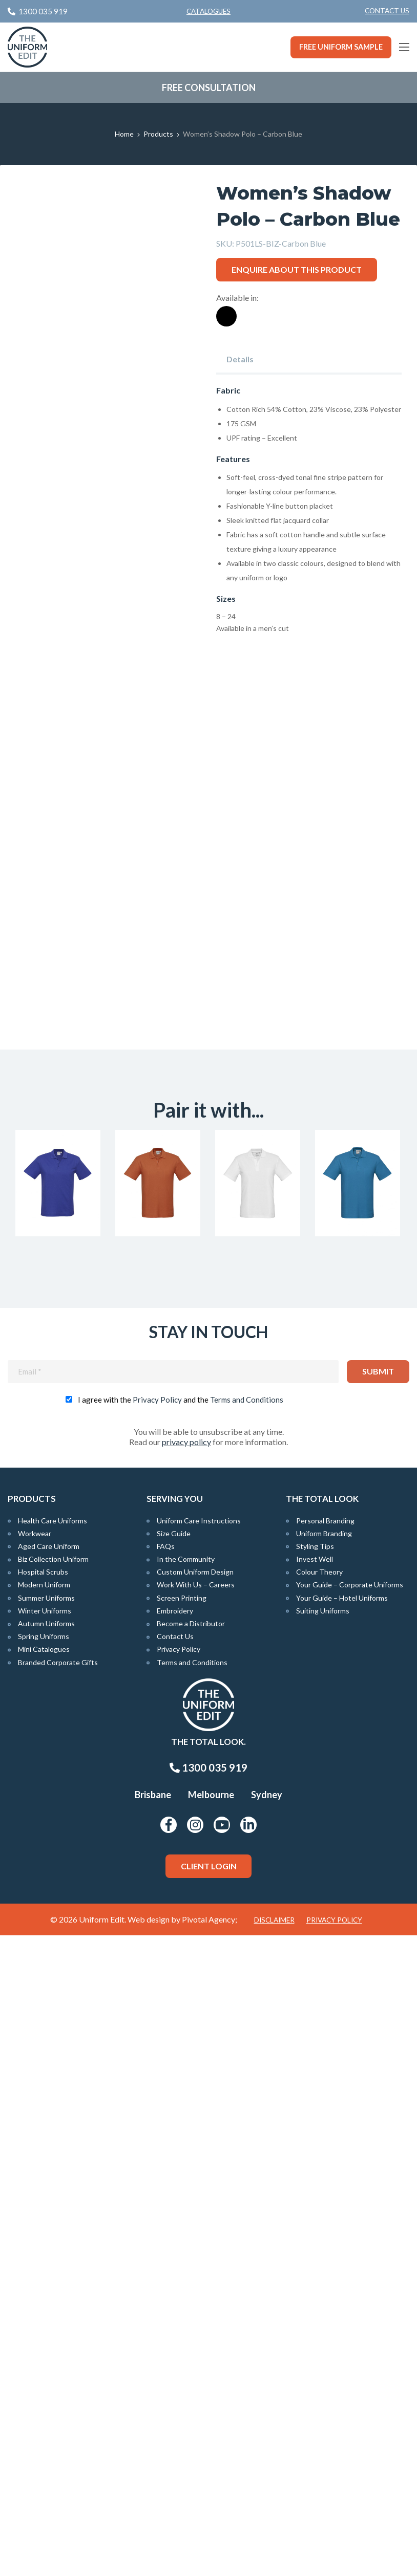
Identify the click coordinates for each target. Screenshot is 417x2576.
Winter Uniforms (44, 2251)
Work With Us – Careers (196, 2225)
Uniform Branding (324, 2174)
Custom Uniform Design (195, 2213)
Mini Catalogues (44, 2290)
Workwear (34, 2174)
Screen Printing (181, 2238)
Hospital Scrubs (43, 2213)
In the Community (186, 2200)
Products (158, 133)
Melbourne (211, 2435)
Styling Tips (315, 2187)
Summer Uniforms (46, 2238)
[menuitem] (387, 11)
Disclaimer (274, 2561)
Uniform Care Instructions (199, 2161)
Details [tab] (240, 359)
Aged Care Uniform (48, 2187)
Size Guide (174, 2174)
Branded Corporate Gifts (58, 2303)
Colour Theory (319, 2213)
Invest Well (314, 2200)
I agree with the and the (180, 2040)
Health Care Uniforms (52, 2161)
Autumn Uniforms (46, 2264)
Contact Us (387, 11)
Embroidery (175, 2251)
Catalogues (208, 11)
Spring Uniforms (43, 2277)
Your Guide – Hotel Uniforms (342, 2238)
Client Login (209, 2507)
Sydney (266, 2435)
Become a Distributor (191, 2264)
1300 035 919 (208, 2409)
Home (124, 133)
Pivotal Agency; (209, 2560)
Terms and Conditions (246, 2040)
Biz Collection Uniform (53, 2200)
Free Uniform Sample (341, 46)
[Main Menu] (404, 47)
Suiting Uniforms (322, 2251)
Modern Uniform (44, 2225)
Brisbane (153, 2435)
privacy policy (186, 2082)
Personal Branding (325, 2161)
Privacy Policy (157, 2040)
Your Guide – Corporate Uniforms (349, 2225)
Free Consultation (209, 87)
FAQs (166, 2187)
